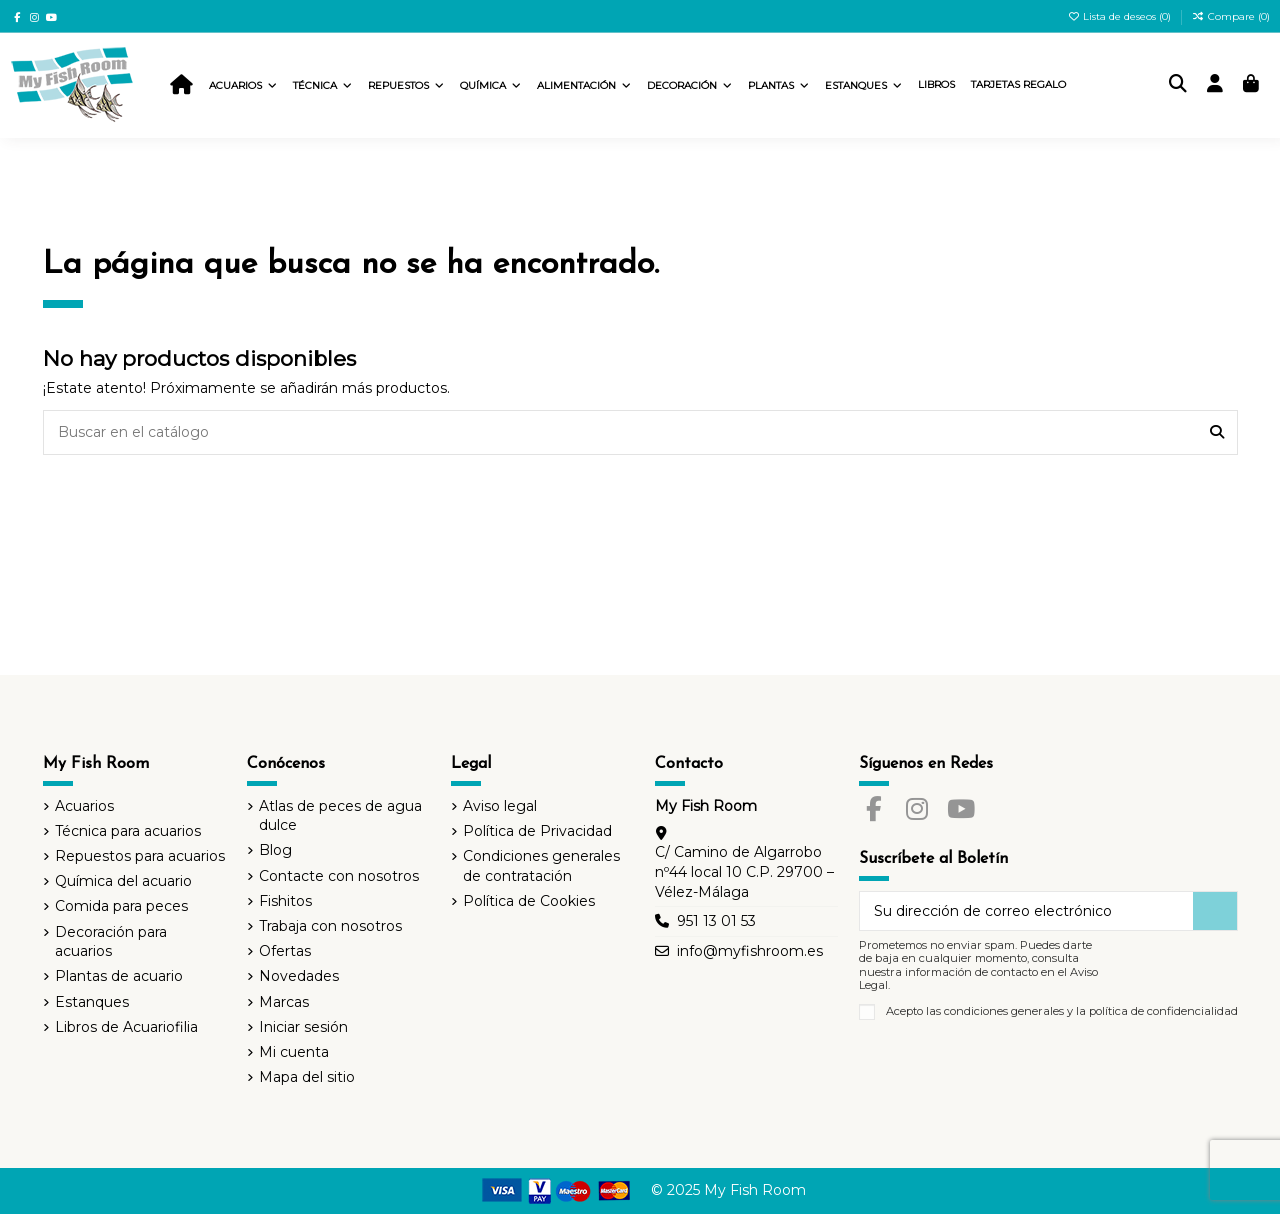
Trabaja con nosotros (330, 926)
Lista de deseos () (1121, 16)
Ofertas (285, 951)
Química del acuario (123, 881)
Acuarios (84, 806)
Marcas (284, 1002)
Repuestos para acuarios (140, 856)
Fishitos (285, 901)
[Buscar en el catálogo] (1217, 432)
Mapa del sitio (307, 1077)
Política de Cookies (529, 901)
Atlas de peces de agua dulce (340, 816)
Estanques (92, 1002)
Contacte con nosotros (339, 876)
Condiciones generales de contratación (541, 866)
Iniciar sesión (303, 1027)
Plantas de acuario (119, 976)
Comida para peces (121, 906)
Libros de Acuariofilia (126, 1027)
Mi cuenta (294, 1052)
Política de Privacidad (537, 831)
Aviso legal (500, 806)
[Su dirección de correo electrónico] (1027, 911)
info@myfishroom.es (750, 951)
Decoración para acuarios (111, 942)
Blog (275, 850)
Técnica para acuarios (128, 831)
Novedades (299, 976)
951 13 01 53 (716, 921)
